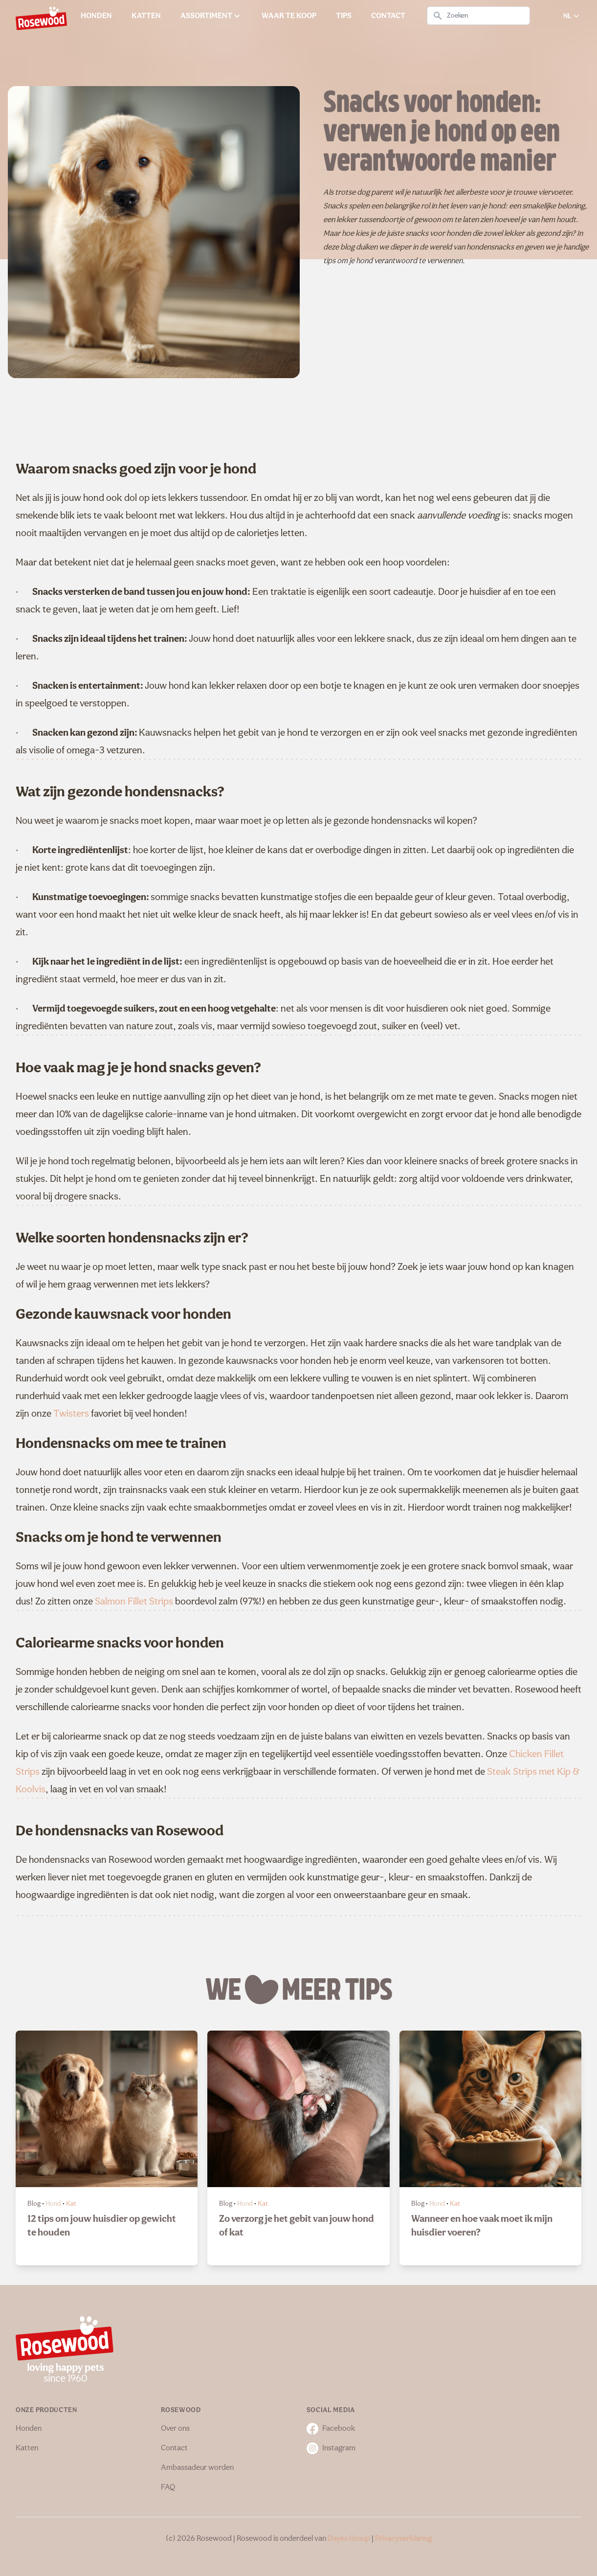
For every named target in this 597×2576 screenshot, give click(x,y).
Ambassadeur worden (197, 2468)
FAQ (168, 2487)
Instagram (331, 2448)
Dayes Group (349, 2539)
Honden (29, 2429)
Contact (174, 2448)
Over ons (175, 2429)
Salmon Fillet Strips (134, 1602)
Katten (27, 2448)
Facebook (331, 2429)
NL (572, 16)
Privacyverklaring (403, 2539)
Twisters (71, 1414)
